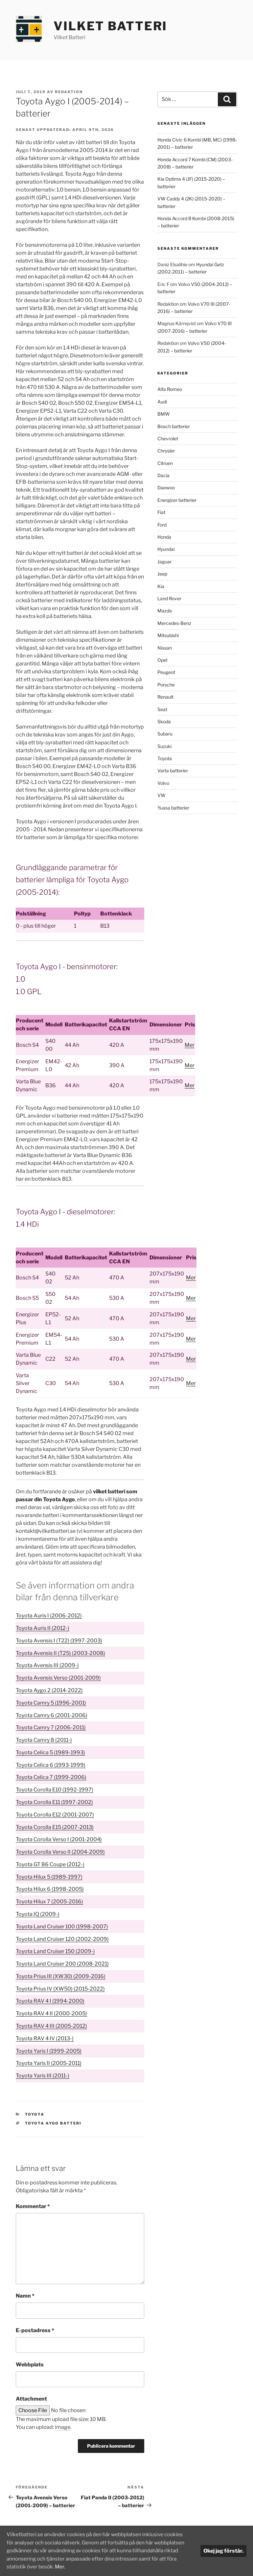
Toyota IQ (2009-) (37, 1914)
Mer (190, 1045)
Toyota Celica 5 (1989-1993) (50, 1752)
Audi (162, 401)
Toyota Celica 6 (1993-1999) (50, 1765)
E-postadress (35, 2330)
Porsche (166, 684)
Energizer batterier (176, 500)
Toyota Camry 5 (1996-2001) (51, 1703)
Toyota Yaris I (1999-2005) (48, 2051)
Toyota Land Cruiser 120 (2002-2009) (62, 1939)
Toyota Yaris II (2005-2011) (48, 2063)
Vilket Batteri (110, 26)
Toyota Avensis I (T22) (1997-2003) (59, 1640)
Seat (162, 709)
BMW (163, 414)
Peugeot (166, 672)
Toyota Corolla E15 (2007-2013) (55, 1827)
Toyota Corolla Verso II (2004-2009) (60, 1852)
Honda (164, 537)
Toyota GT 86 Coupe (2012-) (50, 1864)
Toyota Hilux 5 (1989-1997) (49, 1877)
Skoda (164, 721)
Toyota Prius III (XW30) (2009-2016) (60, 1976)
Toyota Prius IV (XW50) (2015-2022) (60, 1989)
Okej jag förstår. (223, 2551)
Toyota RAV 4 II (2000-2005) (51, 2013)
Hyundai (165, 549)
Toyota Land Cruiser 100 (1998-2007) (62, 1926)
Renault (165, 697)
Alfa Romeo (169, 389)
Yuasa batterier (173, 808)
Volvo (163, 783)
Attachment (31, 2399)
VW (161, 795)
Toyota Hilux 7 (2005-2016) (49, 1901)
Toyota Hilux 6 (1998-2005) (50, 1889)
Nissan (164, 648)
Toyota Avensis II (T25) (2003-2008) (60, 1653)
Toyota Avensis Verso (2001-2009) (58, 1678)
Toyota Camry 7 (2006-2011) (51, 1727)
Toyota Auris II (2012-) (42, 1628)
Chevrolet (167, 438)
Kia (160, 586)
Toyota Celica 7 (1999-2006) (51, 1777)
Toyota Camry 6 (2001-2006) (51, 1715)
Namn (25, 2296)
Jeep (162, 574)
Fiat (161, 512)
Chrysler (166, 450)
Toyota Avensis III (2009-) (47, 1665)
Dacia (163, 475)
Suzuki (164, 746)
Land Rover (169, 598)
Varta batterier (172, 770)
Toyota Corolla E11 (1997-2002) (54, 1802)
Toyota (35, 2114)
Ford (162, 525)
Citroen (165, 463)
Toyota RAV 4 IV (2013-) (45, 2038)
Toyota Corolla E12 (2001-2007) (55, 1815)
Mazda (164, 610)
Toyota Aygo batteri (53, 2123)
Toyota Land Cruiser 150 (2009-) (55, 1951)
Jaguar (164, 561)
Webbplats (30, 2364)
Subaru (164, 733)
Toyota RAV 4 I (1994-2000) (50, 2001)
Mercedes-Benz (174, 623)
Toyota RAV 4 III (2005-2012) (51, 2026)
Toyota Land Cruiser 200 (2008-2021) (62, 1964)
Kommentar (33, 2206)
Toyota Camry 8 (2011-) (44, 1740)
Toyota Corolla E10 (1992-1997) (54, 1790)
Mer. (126, 2567)
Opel (162, 660)
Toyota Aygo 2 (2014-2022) (49, 1690)
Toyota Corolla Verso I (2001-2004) (59, 1839)
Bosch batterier (173, 426)
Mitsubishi (168, 635)
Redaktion (69, 92)
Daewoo (166, 487)
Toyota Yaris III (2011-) (42, 2076)
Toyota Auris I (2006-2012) (49, 1615)
